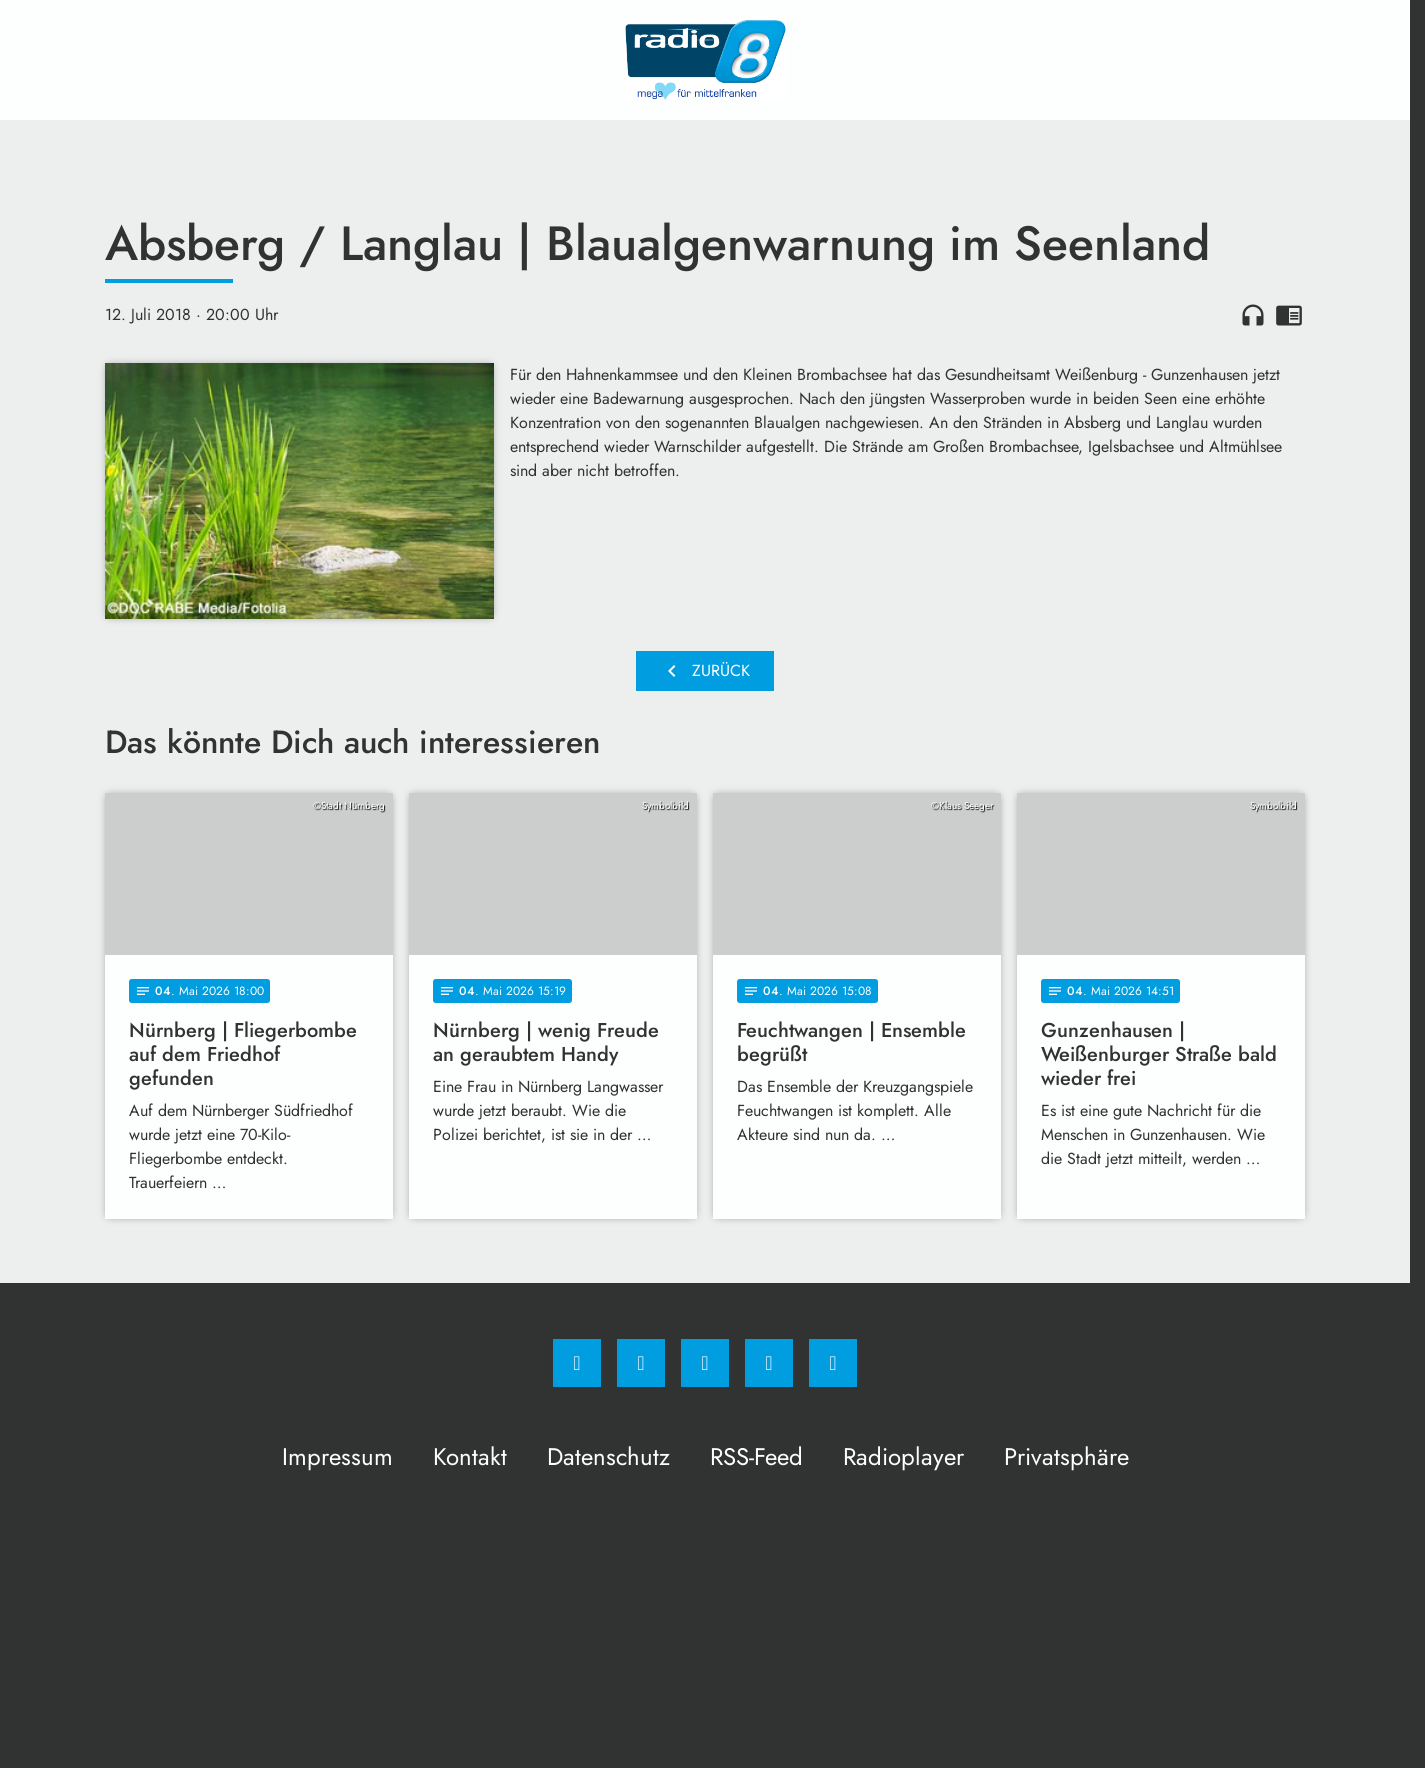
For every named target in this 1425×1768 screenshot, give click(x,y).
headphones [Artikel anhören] (1253, 315)
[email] (833, 1363)
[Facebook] (577, 1363)
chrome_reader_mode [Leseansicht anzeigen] (1289, 315)
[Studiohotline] (769, 1363)
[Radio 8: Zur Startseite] (705, 60)
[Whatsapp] (705, 1363)
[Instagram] (641, 1363)
